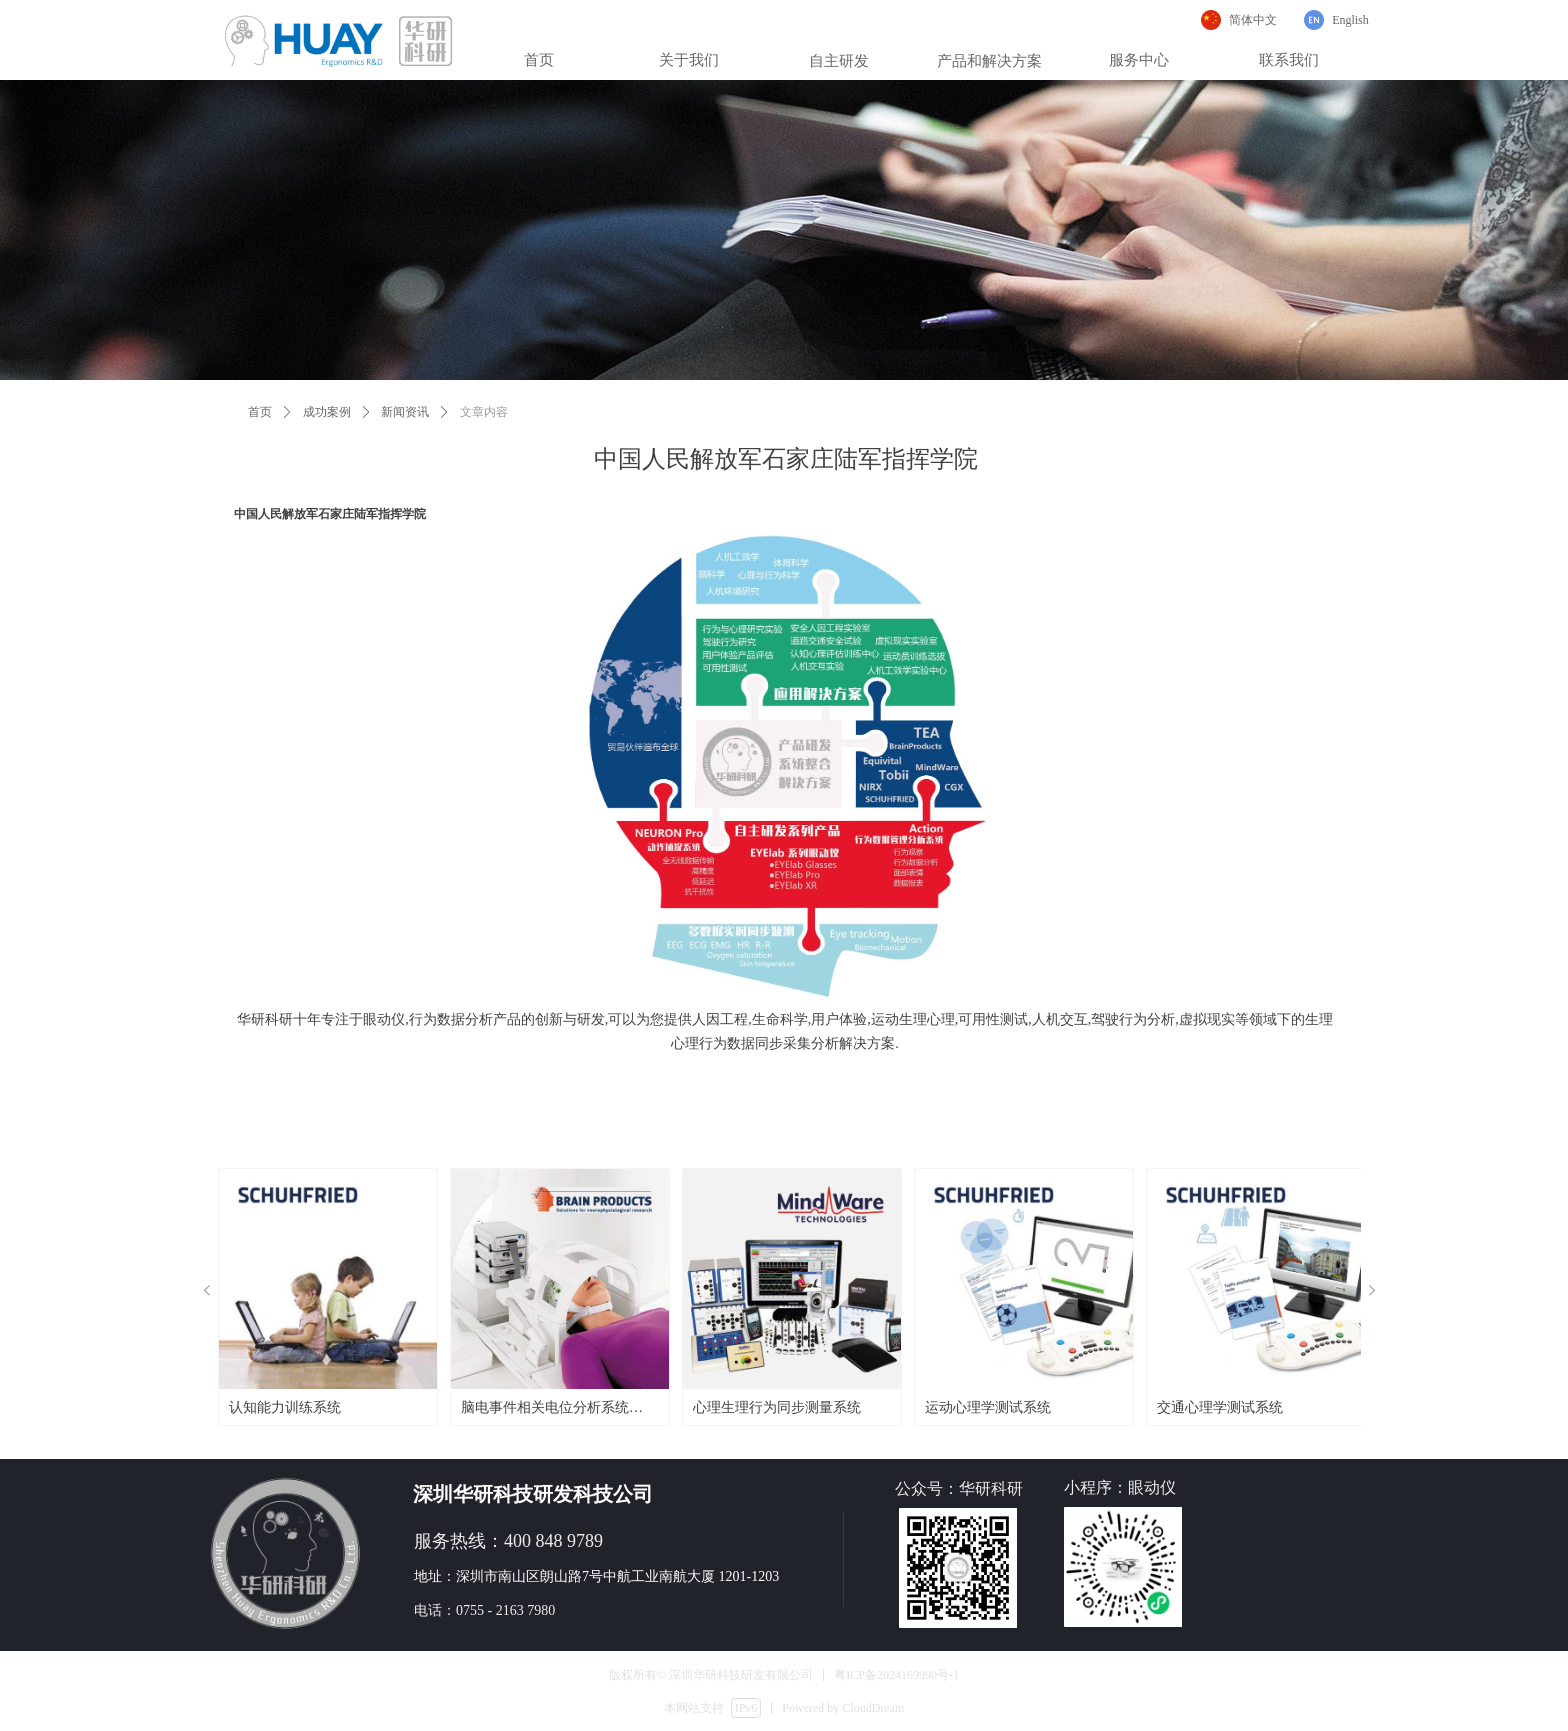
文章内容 (484, 412)
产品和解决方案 (989, 61)
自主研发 (839, 61)
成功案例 (327, 412)
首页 (260, 412)
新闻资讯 (405, 412)
